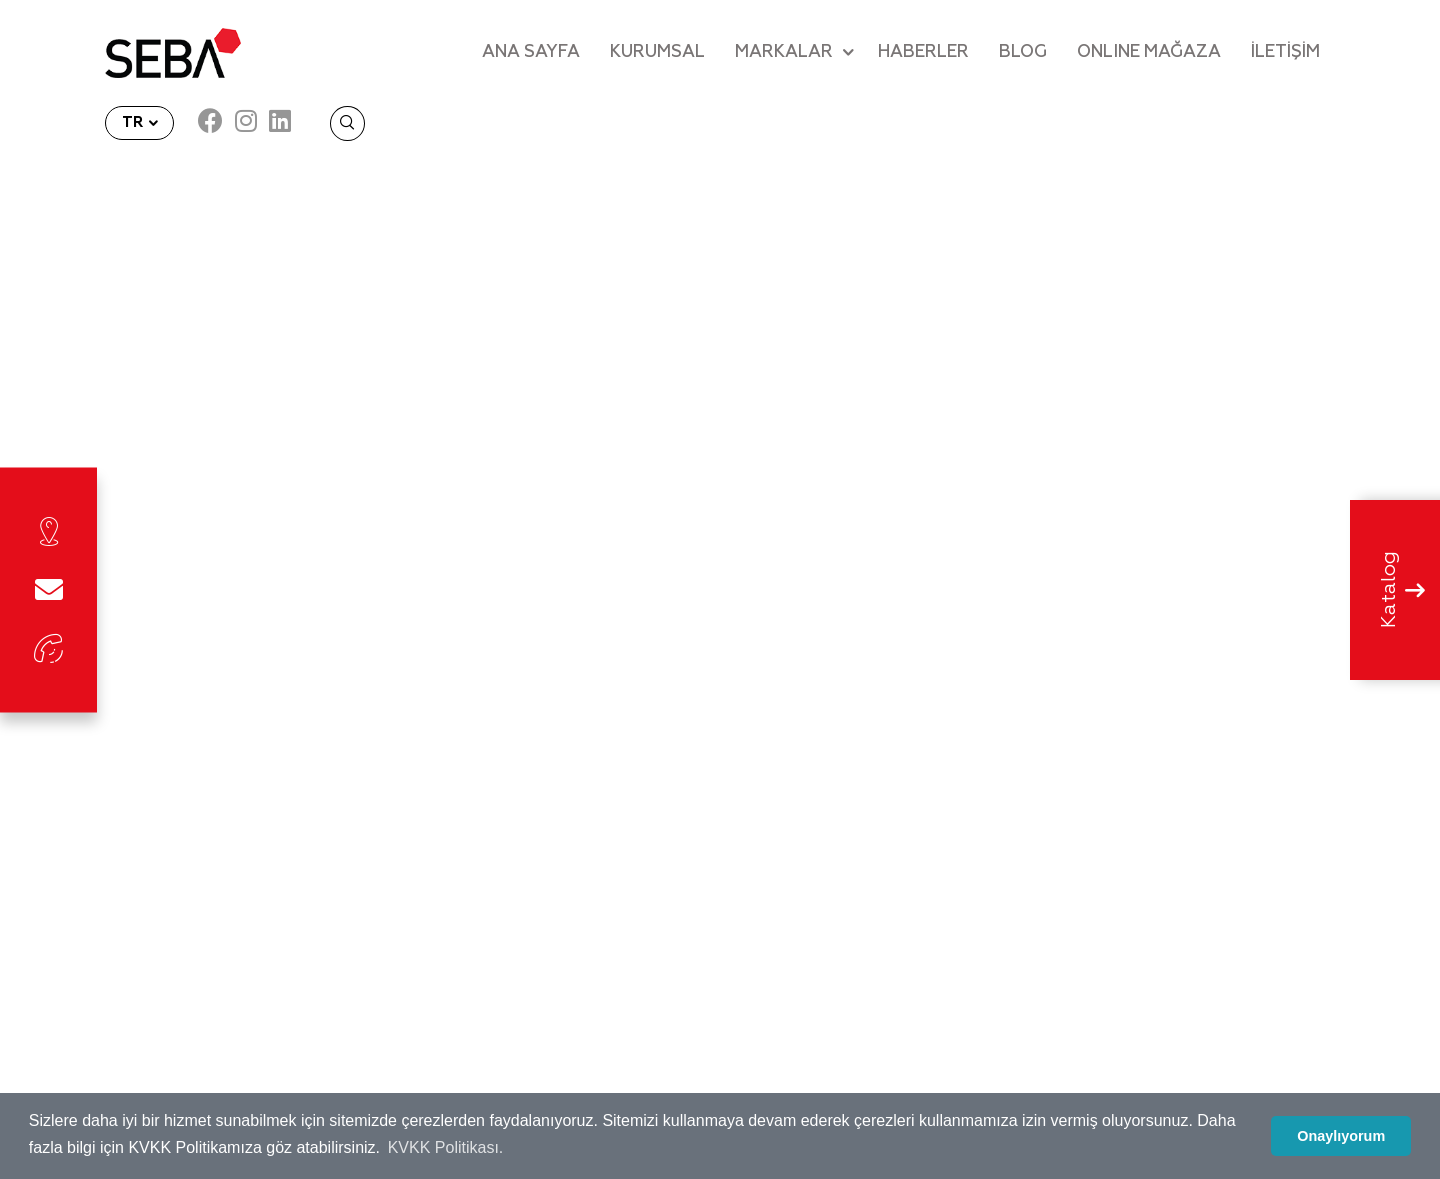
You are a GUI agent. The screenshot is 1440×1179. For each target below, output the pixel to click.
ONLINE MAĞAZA (1149, 52)
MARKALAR (784, 52)
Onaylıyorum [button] (1341, 1136)
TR (134, 122)
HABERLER (923, 52)
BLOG (1023, 52)
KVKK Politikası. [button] (446, 1147)
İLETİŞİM (1285, 52)
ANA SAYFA (531, 52)
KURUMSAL (657, 52)
